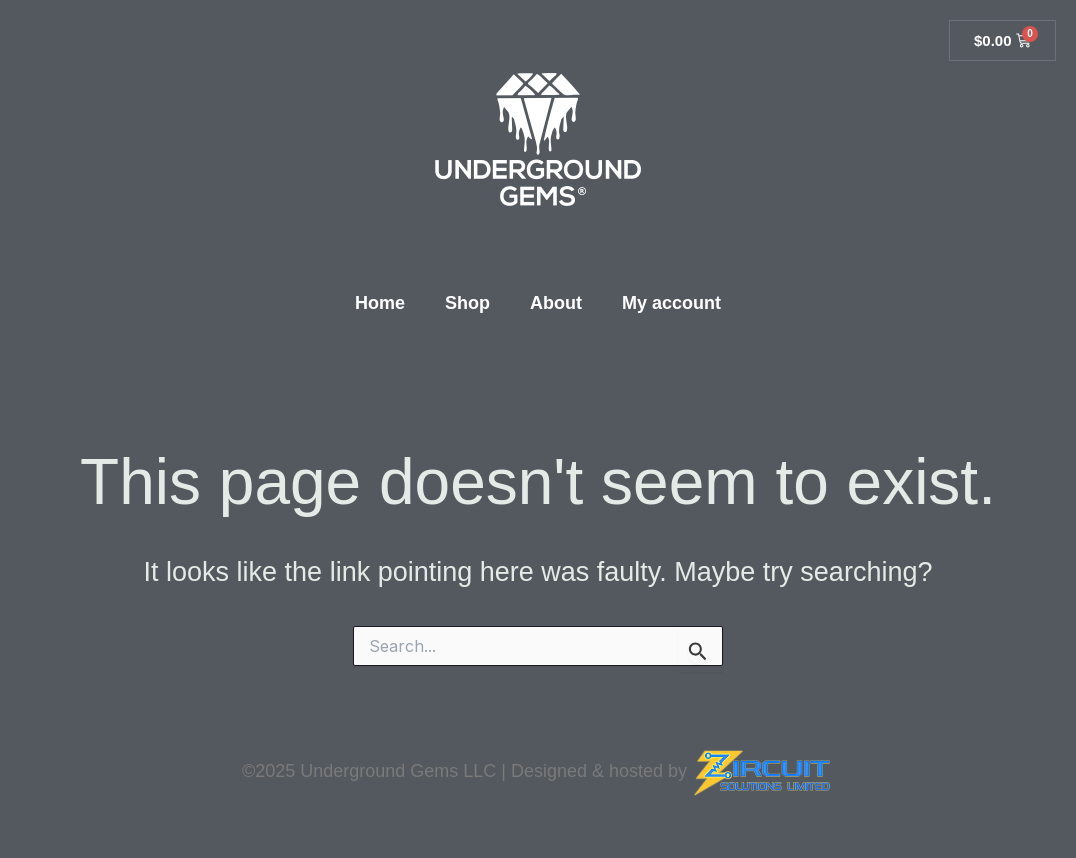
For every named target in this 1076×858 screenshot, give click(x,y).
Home (380, 303)
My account (671, 303)
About (556, 303)
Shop (467, 303)
